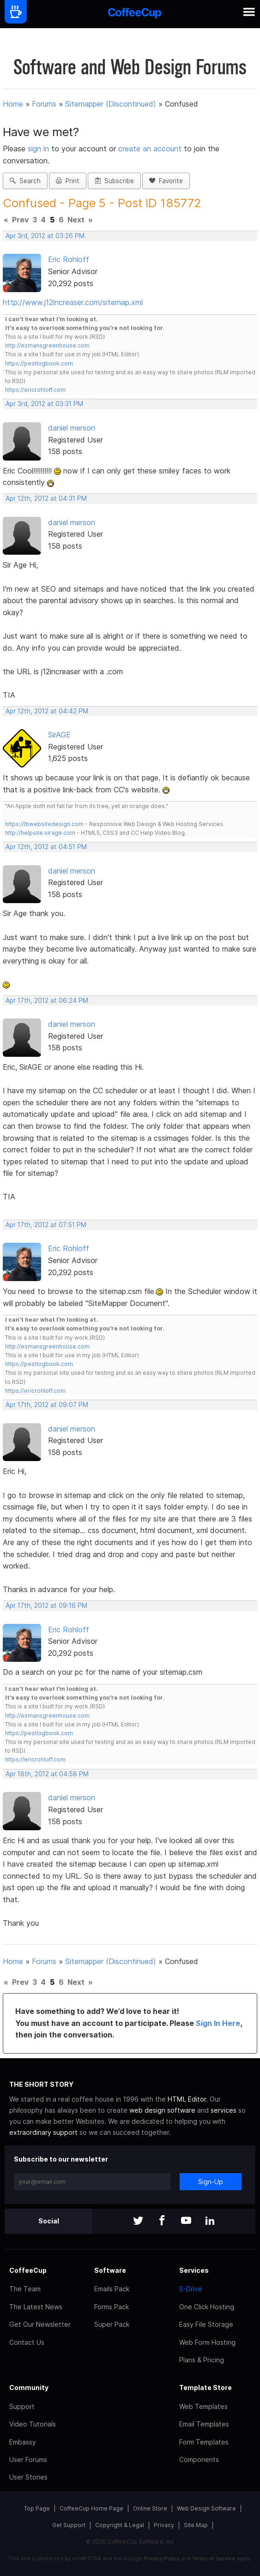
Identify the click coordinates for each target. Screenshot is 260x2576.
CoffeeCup (28, 2270)
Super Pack (111, 2324)
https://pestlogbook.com (39, 363)
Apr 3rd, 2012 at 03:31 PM (44, 403)
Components (199, 2459)
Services (194, 2270)
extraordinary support (43, 2132)
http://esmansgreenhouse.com (47, 345)
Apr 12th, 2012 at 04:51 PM (46, 847)
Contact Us (26, 2342)
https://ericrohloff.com (35, 389)
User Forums (28, 2459)
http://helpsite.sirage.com (40, 832)
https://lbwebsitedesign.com (44, 824)
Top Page (37, 2508)
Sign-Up (210, 2182)
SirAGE (59, 734)
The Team (25, 2289)
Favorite (166, 181)
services (223, 2110)
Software (110, 2270)
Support (22, 2406)
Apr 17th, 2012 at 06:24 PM (47, 1000)
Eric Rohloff (68, 259)
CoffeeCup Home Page (91, 2508)
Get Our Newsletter (40, 2324)
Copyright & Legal (119, 2525)
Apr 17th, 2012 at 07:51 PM (46, 1224)
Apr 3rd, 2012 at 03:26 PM (45, 236)
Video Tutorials (32, 2424)
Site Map (196, 2525)
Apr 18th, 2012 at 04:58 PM (47, 1774)
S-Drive (190, 2289)
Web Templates (203, 2406)
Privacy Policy (162, 2558)
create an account (149, 148)
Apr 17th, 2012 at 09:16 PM (46, 1605)
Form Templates (204, 2442)
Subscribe (114, 181)
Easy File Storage (206, 2324)
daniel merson (71, 427)
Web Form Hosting (207, 2342)
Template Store (205, 2387)
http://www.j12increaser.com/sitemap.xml (73, 302)
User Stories (28, 2477)
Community (28, 2387)
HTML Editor (187, 2099)
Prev (20, 219)
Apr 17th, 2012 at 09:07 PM (47, 1404)
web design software (162, 2110)
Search (25, 181)
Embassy (22, 2442)
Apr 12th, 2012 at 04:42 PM (47, 711)
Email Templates (204, 2424)
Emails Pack (111, 2289)
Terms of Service (213, 2558)
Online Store (150, 2508)
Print (67, 181)
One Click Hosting (206, 2307)
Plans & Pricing (201, 2360)
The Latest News (35, 2307)
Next (76, 219)
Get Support (68, 2525)
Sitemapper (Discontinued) (110, 103)
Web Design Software (206, 2508)
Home (13, 103)
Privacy (164, 2525)
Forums (44, 103)
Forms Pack (111, 2307)
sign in (39, 148)
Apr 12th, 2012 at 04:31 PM (46, 498)
